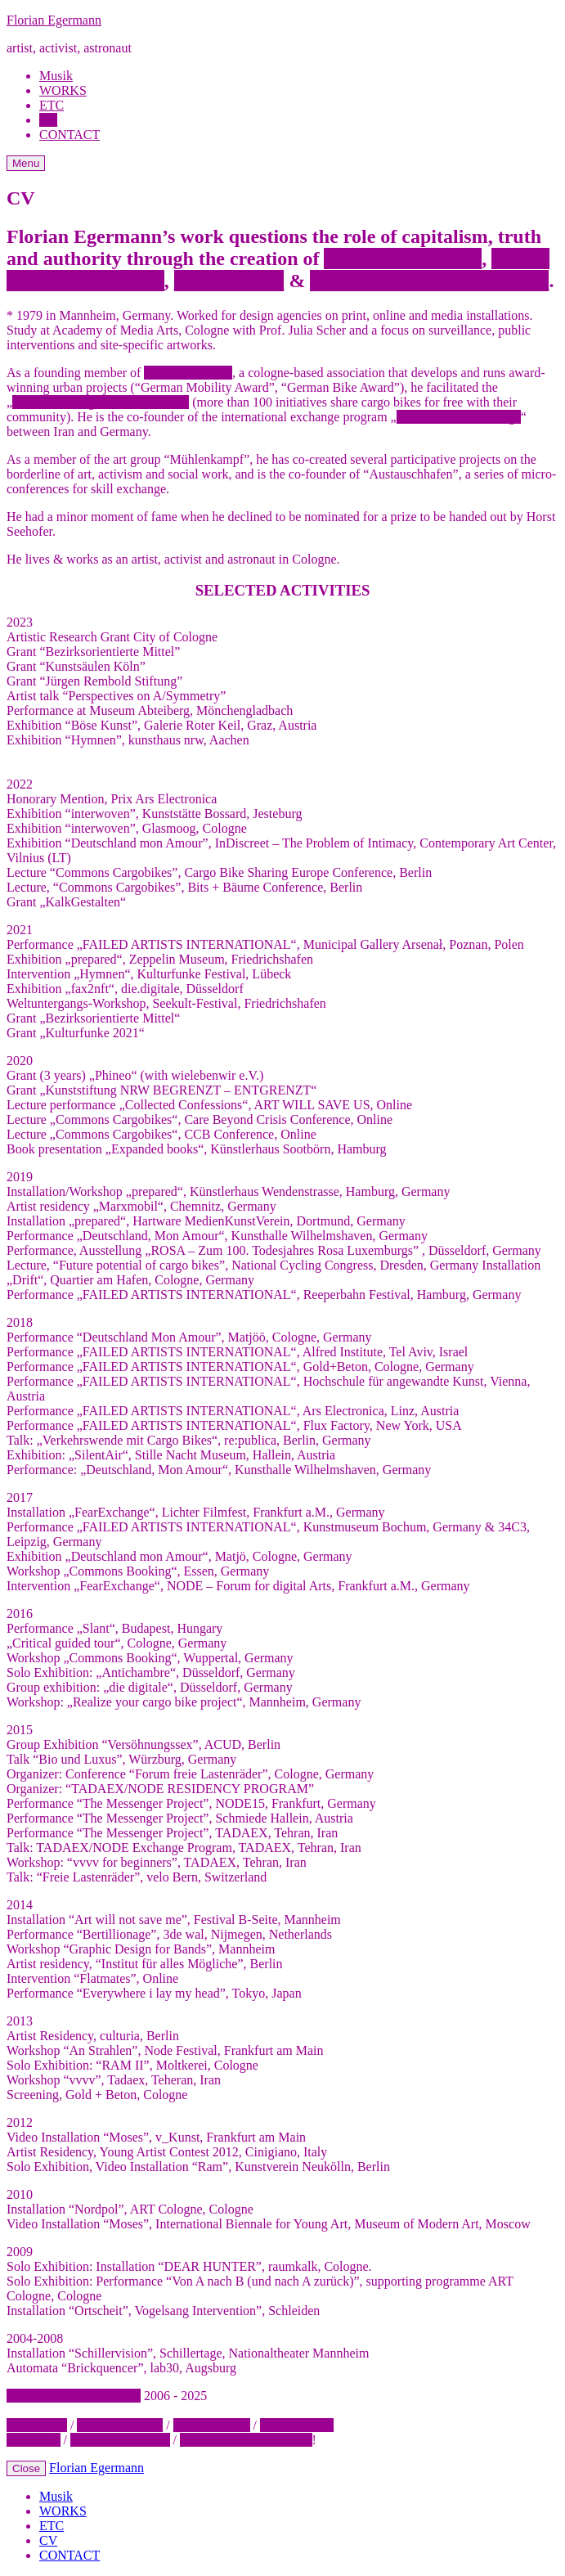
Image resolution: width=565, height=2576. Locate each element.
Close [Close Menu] (26, 2468)
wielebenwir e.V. (188, 373)
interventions (229, 280)
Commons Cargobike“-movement (100, 402)
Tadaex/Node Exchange (459, 417)
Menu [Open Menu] (25, 163)
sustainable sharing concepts (429, 280)
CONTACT (69, 135)
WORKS (63, 90)
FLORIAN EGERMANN (74, 2396)
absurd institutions (403, 258)
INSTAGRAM (211, 2425)
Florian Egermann (54, 20)
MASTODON (297, 2425)
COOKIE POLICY (120, 2440)
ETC (51, 105)
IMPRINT (34, 2440)
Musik (56, 76)
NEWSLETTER (120, 2425)
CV (48, 120)
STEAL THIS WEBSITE (246, 2440)
